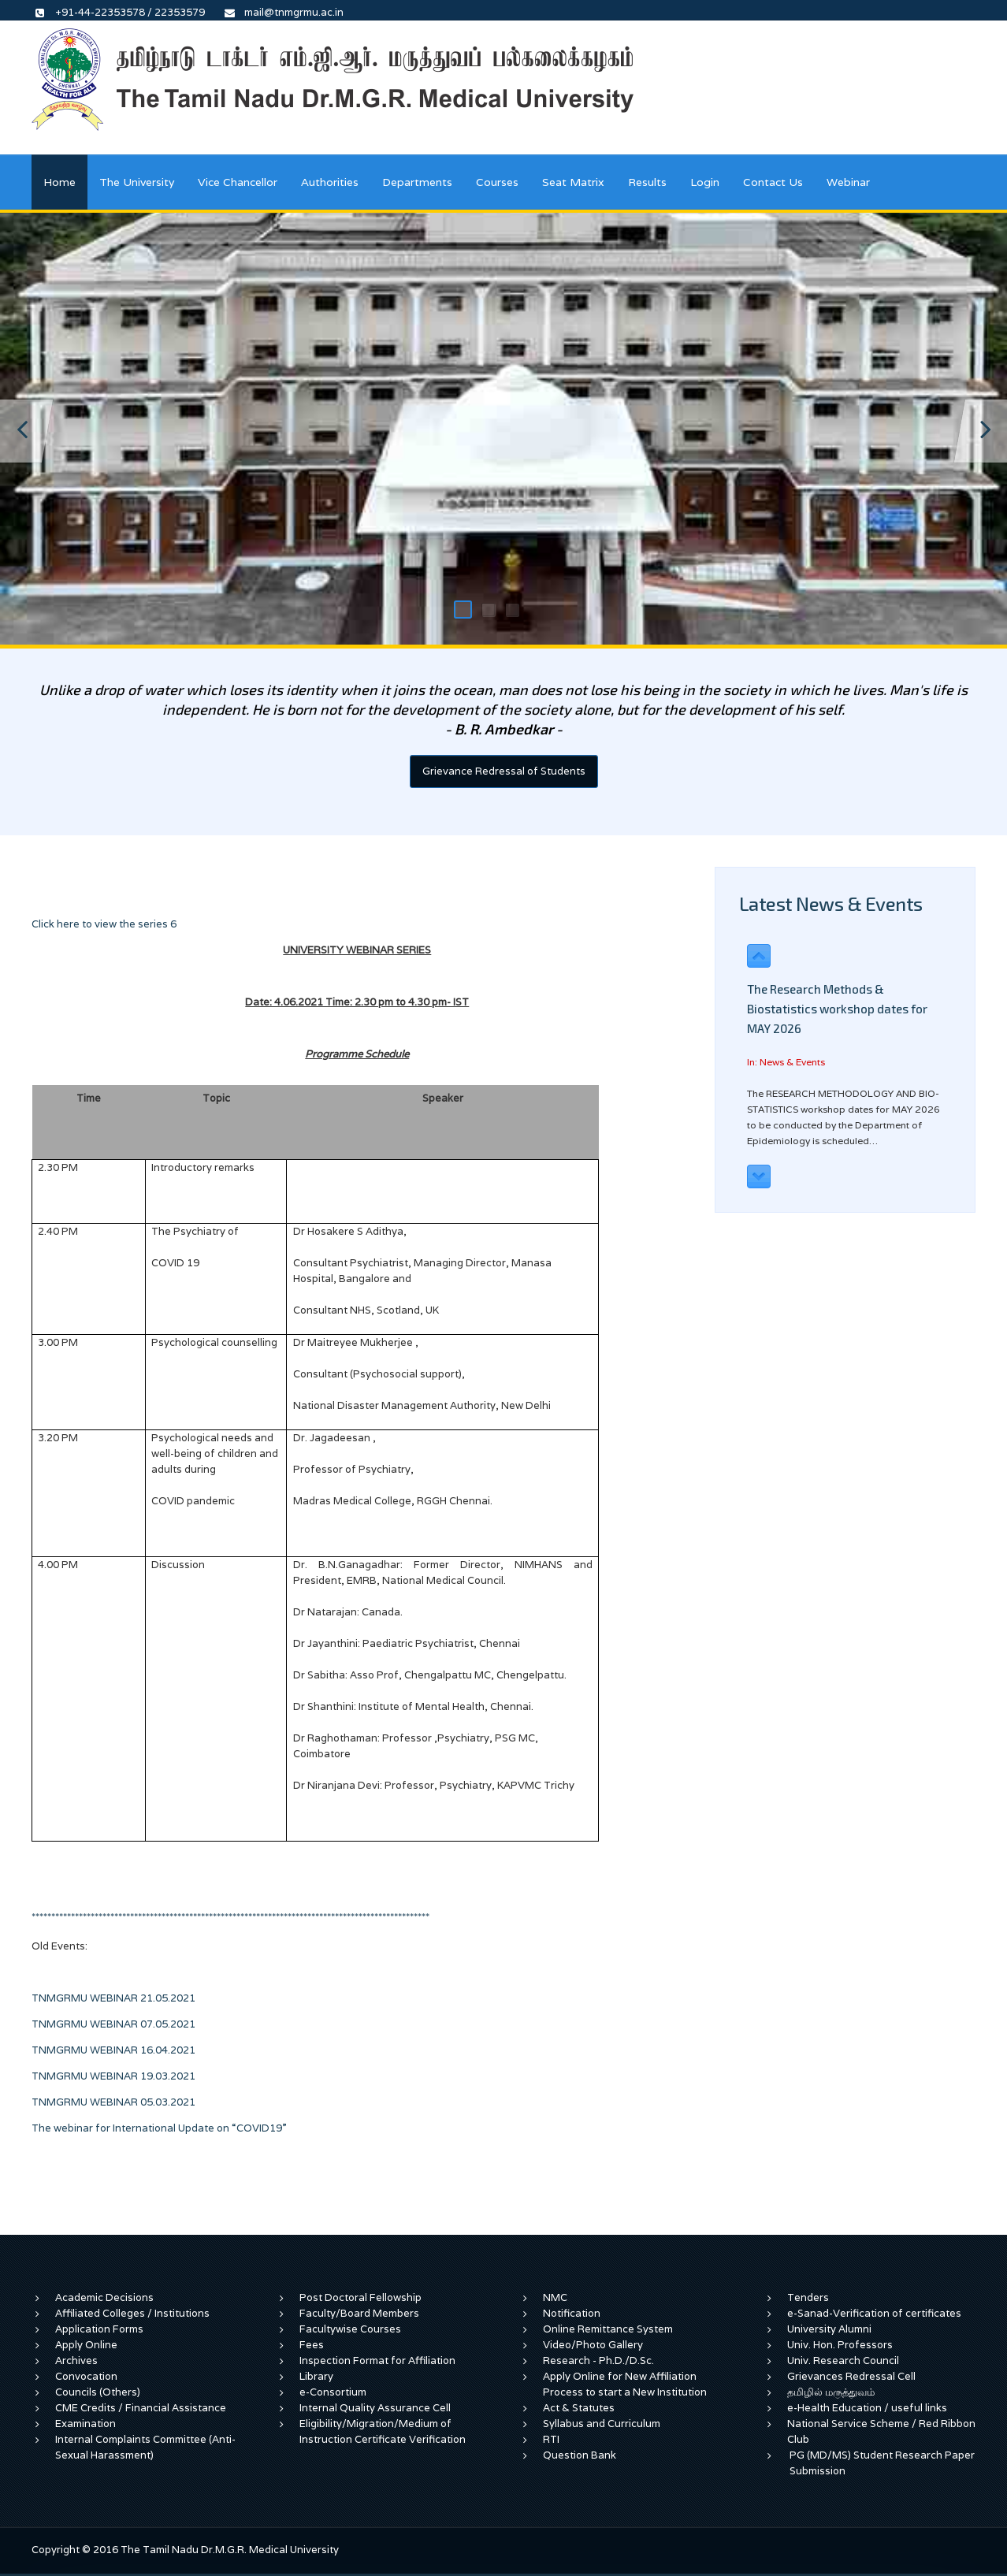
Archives (76, 2360)
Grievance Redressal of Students (503, 771)
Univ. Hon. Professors (840, 2344)
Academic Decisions (104, 2297)
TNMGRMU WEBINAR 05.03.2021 (124, 2102)
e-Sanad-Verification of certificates (874, 2313)
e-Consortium (332, 2392)
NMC (555, 2297)
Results (647, 182)
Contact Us (773, 182)
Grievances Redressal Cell (851, 2376)
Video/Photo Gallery (593, 2344)
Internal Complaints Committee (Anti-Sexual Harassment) (145, 2447)
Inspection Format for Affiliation (377, 2360)
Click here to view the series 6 (105, 924)
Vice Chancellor (237, 182)
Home (59, 182)
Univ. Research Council (843, 2360)
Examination (85, 2423)
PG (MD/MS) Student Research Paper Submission (882, 2462)
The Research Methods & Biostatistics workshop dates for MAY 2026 (837, 1008)
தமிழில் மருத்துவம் (831, 2392)
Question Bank (579, 2455)
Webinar (848, 182)
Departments (417, 182)
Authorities (330, 182)
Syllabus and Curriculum (601, 2423)
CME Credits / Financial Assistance (140, 2407)
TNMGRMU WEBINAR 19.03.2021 (113, 2076)
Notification (571, 2313)
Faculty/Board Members (359, 2313)
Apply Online (86, 2344)
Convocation (86, 2376)
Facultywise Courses (350, 2329)
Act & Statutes (579, 2407)
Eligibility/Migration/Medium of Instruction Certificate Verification (382, 2431)
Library (316, 2376)
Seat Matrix (573, 182)
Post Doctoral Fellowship (360, 2297)
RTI (551, 2439)
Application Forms (99, 2329)
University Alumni (829, 2329)
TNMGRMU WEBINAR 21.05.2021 (113, 1998)
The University (136, 182)
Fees (311, 2344)
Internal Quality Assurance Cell (375, 2407)
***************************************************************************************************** (233, 1917)
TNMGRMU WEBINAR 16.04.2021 (113, 2050)
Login (704, 182)
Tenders (808, 2297)
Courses (497, 182)
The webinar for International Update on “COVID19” (159, 2128)
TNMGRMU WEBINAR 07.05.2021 (113, 2024)
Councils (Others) (97, 2392)
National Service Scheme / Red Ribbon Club (881, 2431)
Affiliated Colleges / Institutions (132, 2313)
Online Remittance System (608, 2329)
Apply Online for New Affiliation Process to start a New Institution (626, 2384)
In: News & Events (786, 1062)
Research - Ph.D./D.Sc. (598, 2360)
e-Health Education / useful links (867, 2407)
